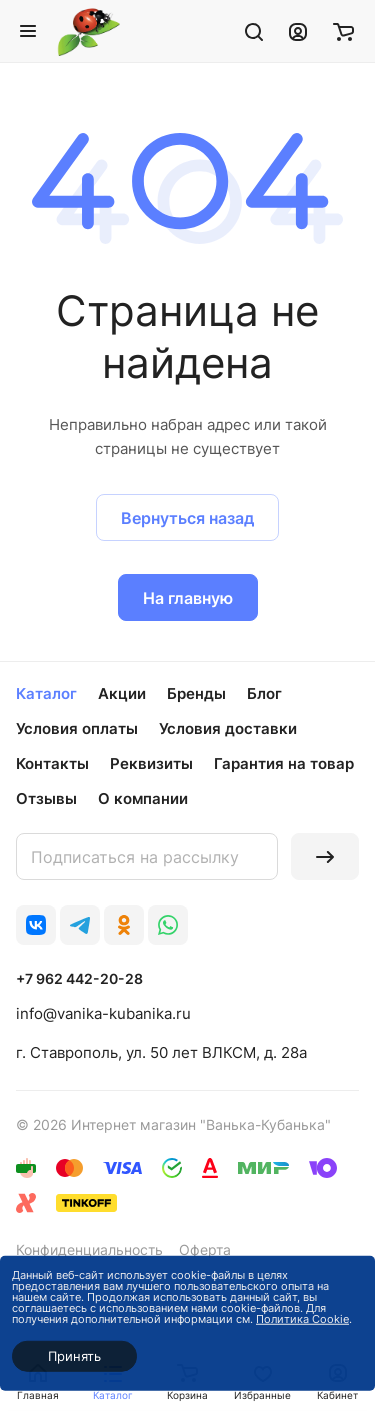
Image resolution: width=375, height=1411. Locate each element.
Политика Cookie (302, 1319)
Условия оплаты (77, 728)
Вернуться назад (187, 518)
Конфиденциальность (89, 1249)
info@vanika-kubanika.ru (103, 1013)
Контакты (52, 763)
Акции (122, 693)
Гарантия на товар (284, 763)
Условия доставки (228, 728)
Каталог (46, 693)
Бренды (196, 693)
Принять (74, 1356)
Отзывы (46, 798)
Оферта (205, 1249)
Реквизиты (151, 763)
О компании (143, 798)
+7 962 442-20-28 (79, 978)
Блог (264, 693)
